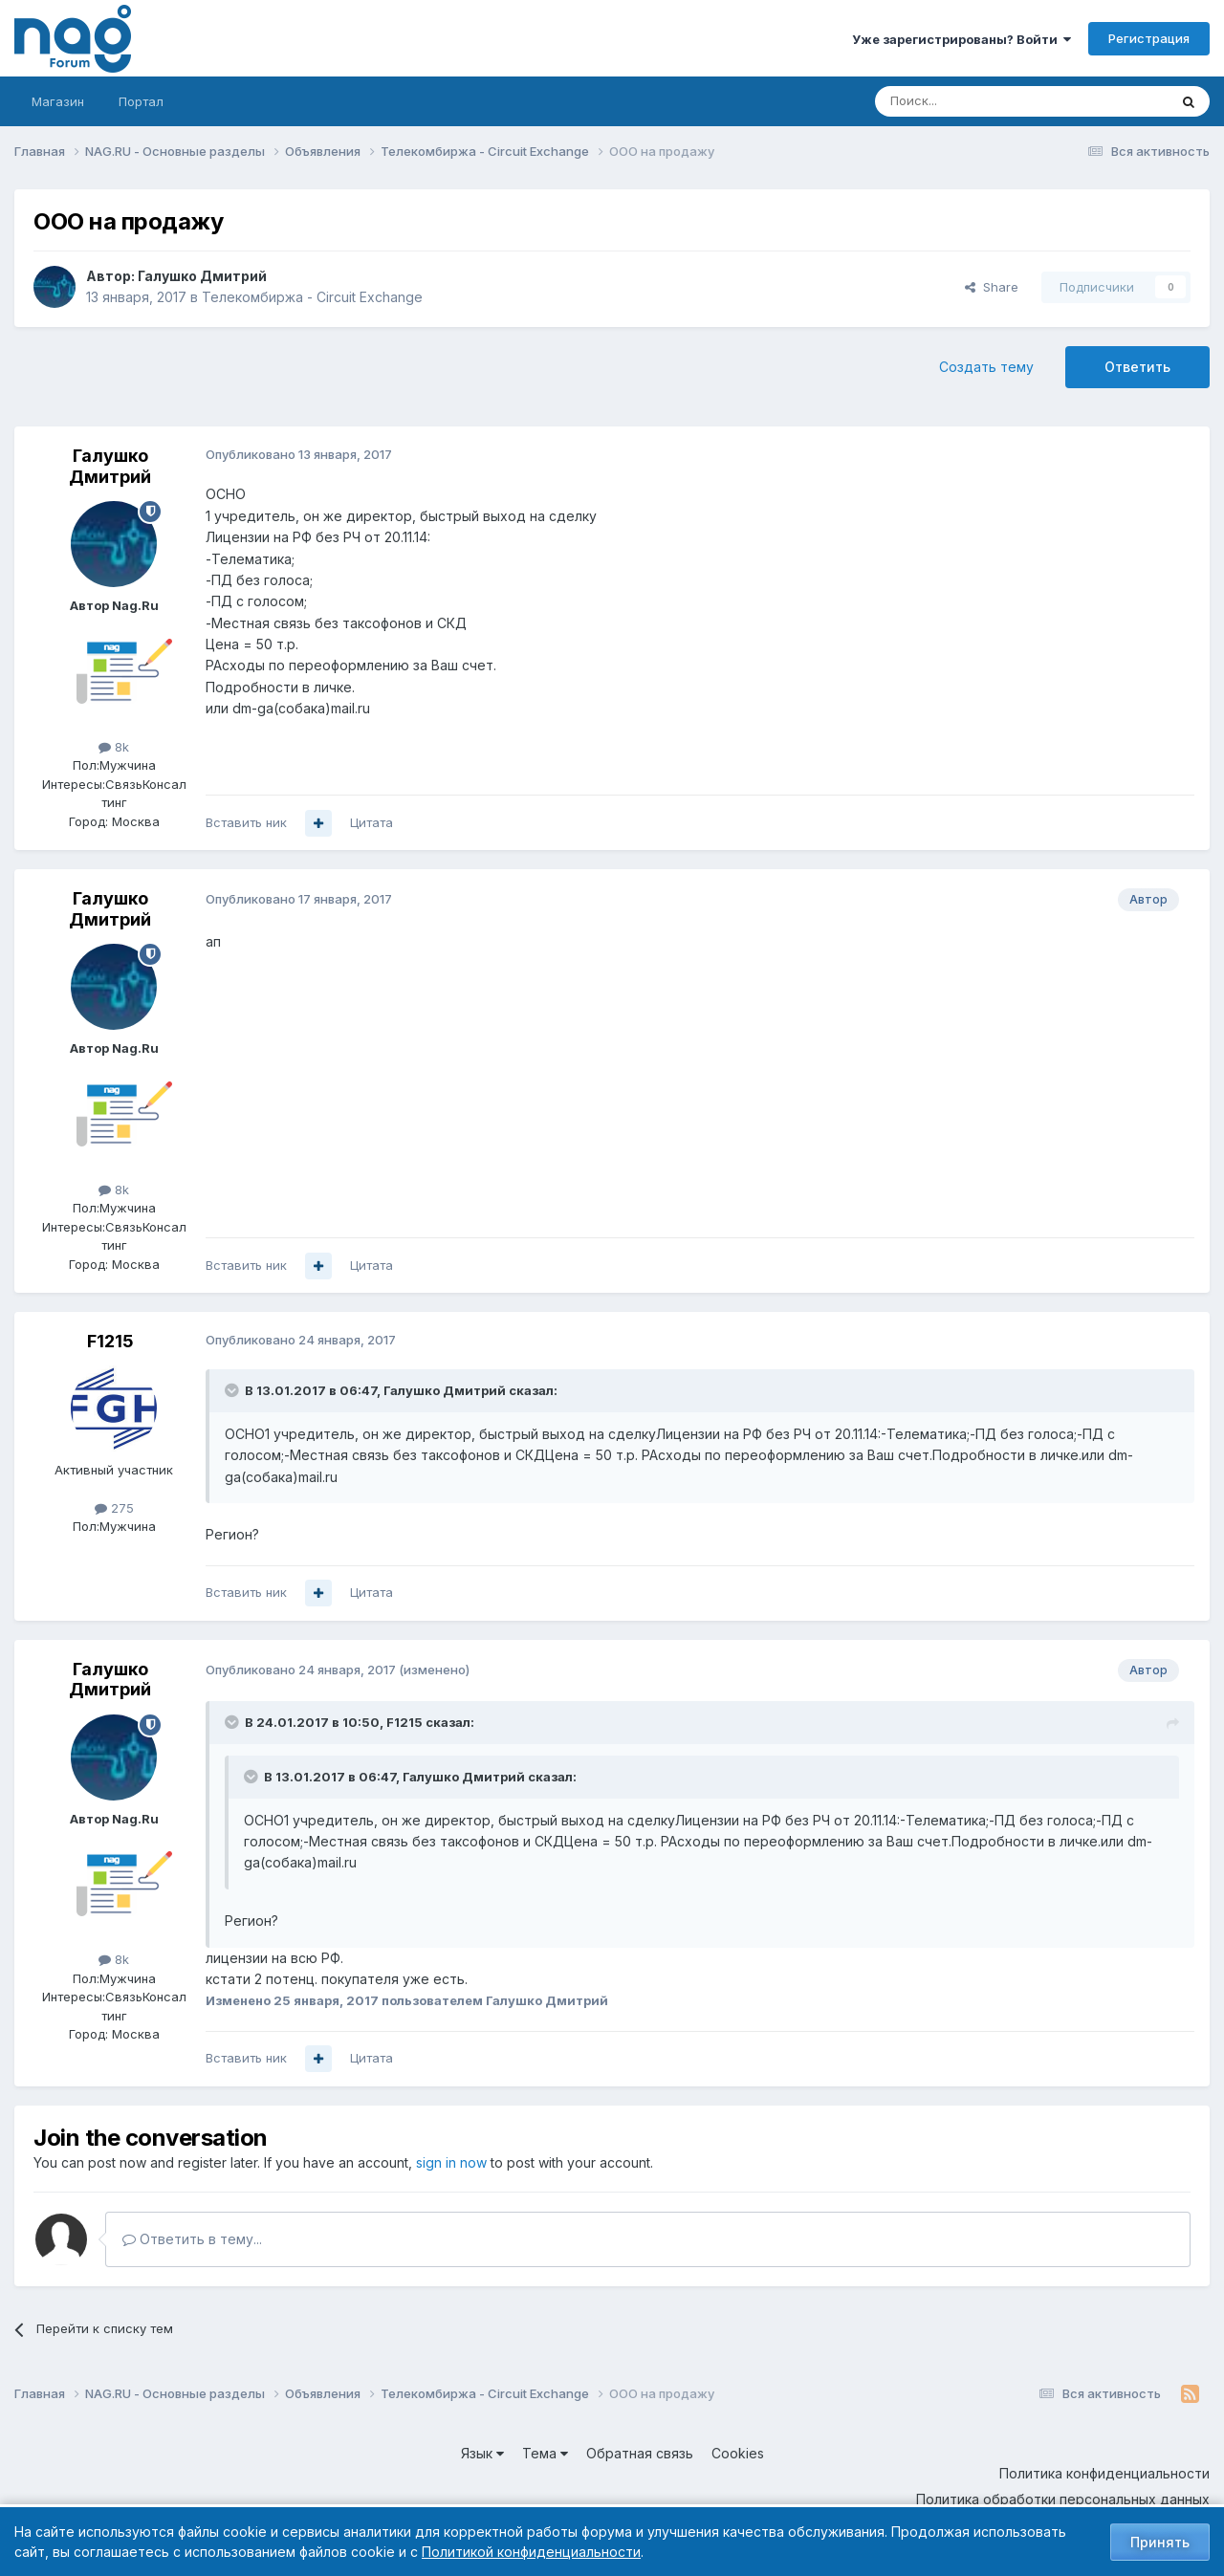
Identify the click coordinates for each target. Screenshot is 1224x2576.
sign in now (451, 2162)
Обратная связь (639, 2453)
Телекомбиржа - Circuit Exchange (312, 297)
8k (113, 746)
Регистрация (1149, 38)
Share (991, 287)
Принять (1160, 2542)
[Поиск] (968, 101)
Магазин (58, 101)
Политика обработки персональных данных (1063, 2499)
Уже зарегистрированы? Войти (961, 39)
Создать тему (986, 367)
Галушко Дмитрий (202, 276)
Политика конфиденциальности (1104, 2473)
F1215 (110, 1341)
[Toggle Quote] (233, 1390)
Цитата (371, 822)
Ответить (1137, 367)
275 (114, 1508)
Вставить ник (246, 822)
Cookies (737, 2453)
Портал (141, 101)
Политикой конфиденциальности (531, 2551)
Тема (545, 2453)
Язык (482, 2453)
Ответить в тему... (192, 2239)
